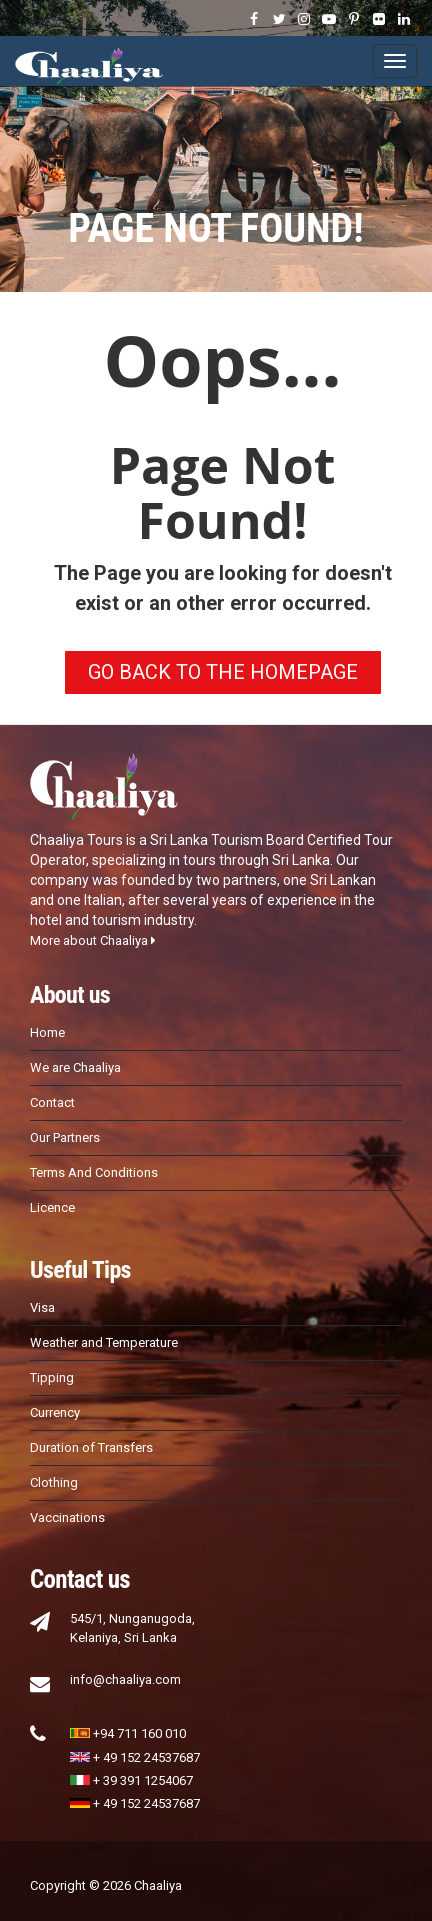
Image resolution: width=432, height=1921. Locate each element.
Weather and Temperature (104, 1342)
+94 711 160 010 (128, 1733)
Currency (55, 1412)
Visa (42, 1307)
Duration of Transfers (91, 1447)
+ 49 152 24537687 (135, 1757)
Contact (52, 1102)
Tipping (52, 1377)
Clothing (54, 1482)
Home (47, 1032)
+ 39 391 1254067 (131, 1780)
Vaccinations (67, 1517)
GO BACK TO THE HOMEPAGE (223, 672)
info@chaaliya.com (125, 1679)
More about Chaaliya (93, 940)
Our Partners (65, 1137)
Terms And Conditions (94, 1172)
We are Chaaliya (75, 1067)
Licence (52, 1207)
